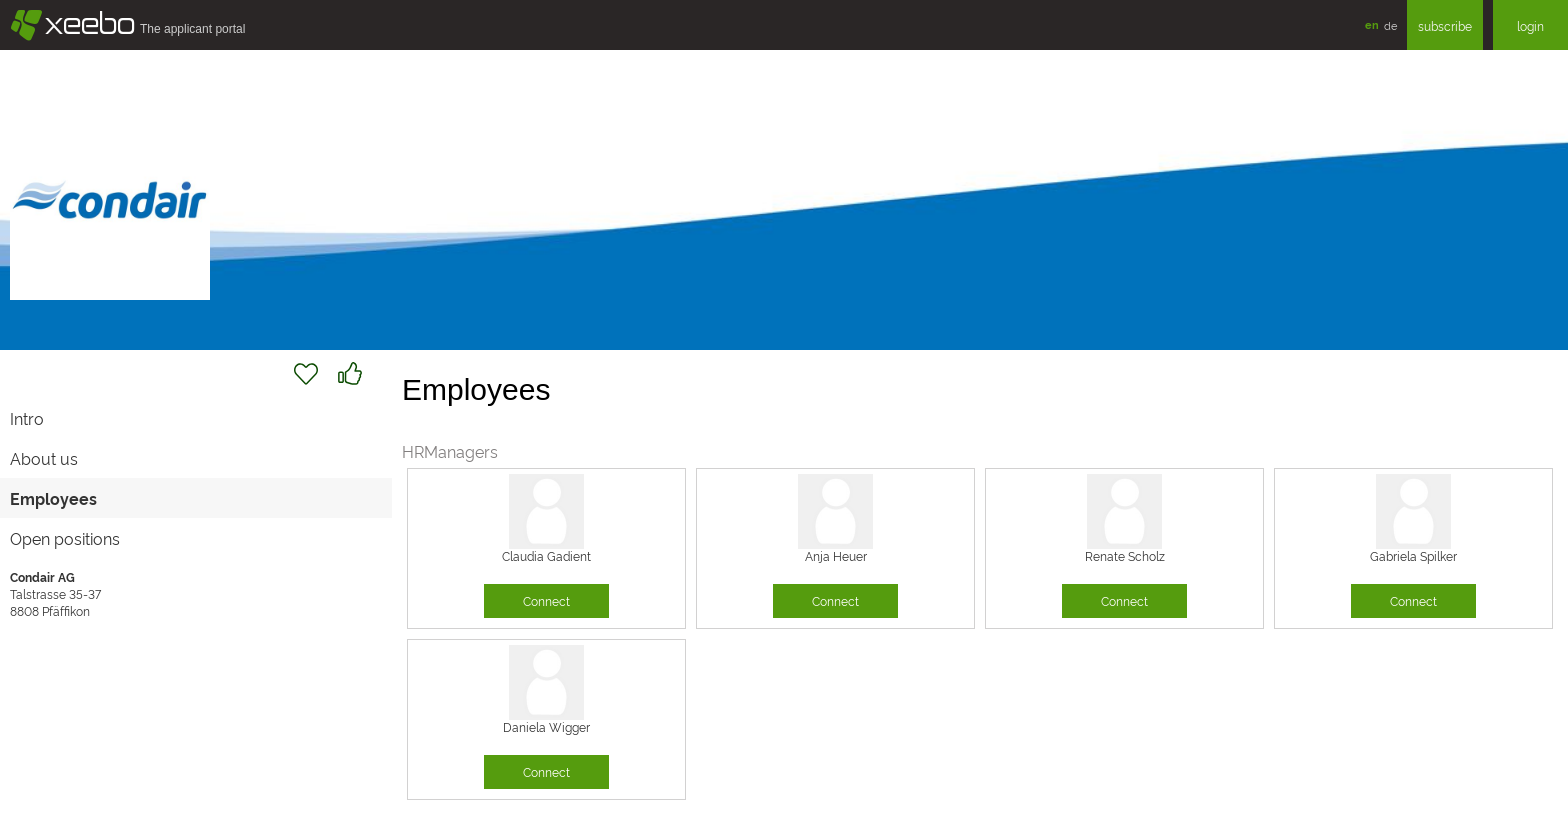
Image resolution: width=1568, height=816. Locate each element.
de (1390, 25)
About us (44, 458)
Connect (546, 600)
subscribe (1445, 25)
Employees (53, 498)
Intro (27, 418)
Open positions (65, 538)
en (1372, 24)
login (1530, 25)
